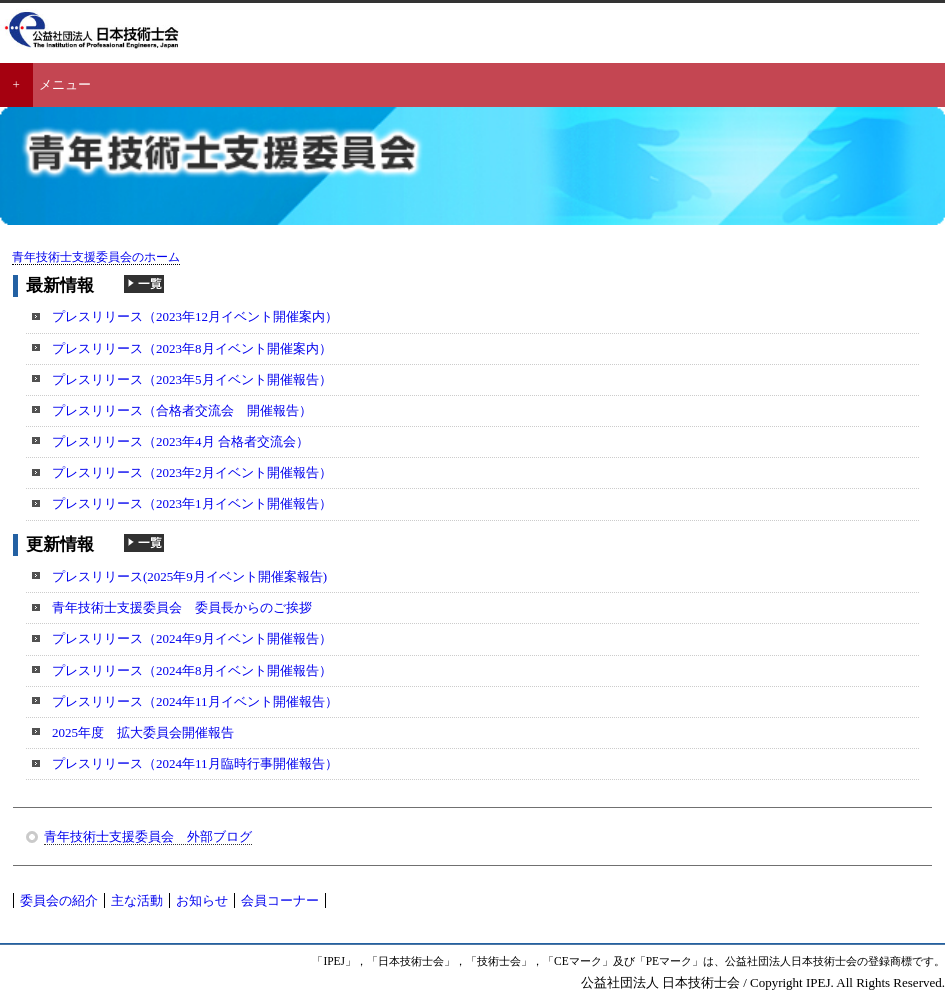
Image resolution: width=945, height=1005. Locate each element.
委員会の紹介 (59, 900)
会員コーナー (280, 900)
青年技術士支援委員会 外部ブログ (148, 836)
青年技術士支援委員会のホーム (96, 257)
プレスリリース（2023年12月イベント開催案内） (195, 316)
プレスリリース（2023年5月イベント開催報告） (192, 379)
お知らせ (202, 900)
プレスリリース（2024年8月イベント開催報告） (192, 670)
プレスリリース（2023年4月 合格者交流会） (180, 441)
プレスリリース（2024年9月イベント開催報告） (192, 638)
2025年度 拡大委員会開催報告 (143, 732)
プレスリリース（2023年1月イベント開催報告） (192, 503)
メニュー (65, 84)
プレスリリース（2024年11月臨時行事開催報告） (195, 763)
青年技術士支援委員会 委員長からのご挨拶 (182, 607)
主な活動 (137, 900)
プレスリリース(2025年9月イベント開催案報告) (189, 576)
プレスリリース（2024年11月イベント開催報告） (195, 701)
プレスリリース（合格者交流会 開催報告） (182, 410)
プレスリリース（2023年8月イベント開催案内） (192, 348)
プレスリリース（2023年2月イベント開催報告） (192, 472)
